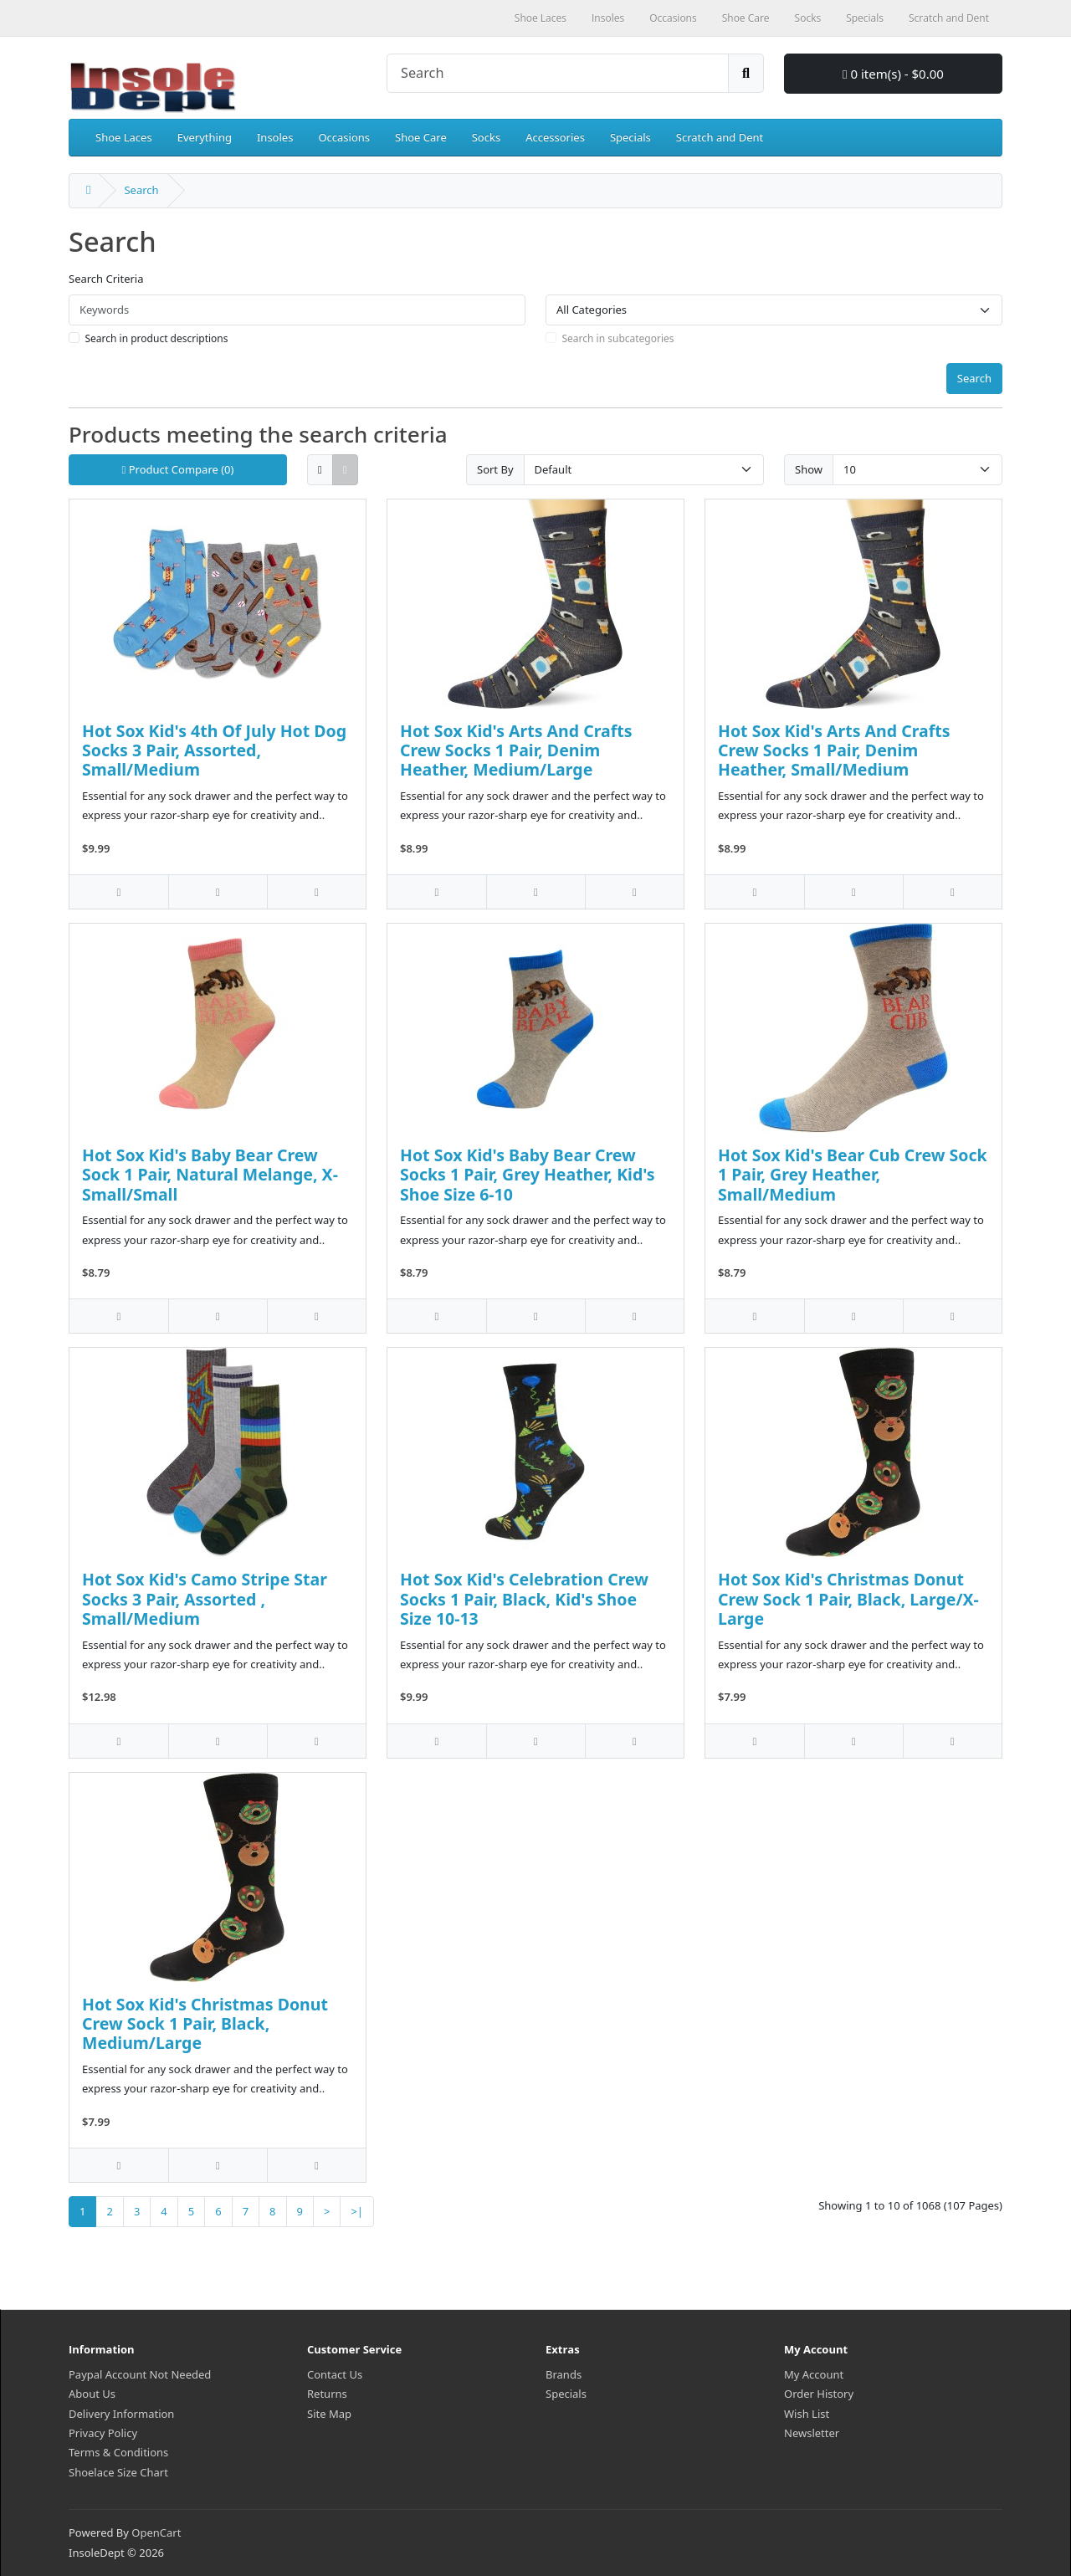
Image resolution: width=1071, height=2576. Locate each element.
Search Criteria (106, 278)
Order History (818, 2393)
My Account (813, 2374)
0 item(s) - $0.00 (893, 73)
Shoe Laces (123, 137)
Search (141, 189)
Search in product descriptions (156, 338)
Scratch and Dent (719, 137)
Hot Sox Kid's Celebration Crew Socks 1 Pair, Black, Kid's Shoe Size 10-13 (524, 1599)
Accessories (555, 137)
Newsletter (811, 2432)
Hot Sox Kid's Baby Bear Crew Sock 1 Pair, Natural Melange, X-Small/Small (210, 1175)
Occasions (344, 137)
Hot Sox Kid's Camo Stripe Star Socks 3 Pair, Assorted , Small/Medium (204, 1599)
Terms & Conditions (118, 2452)
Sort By (495, 469)
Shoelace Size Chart (118, 2472)
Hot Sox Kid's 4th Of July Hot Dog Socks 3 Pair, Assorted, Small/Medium (214, 750)
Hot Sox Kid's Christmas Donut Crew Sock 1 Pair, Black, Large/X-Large (848, 1599)
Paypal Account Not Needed (140, 2374)
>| (357, 2211)
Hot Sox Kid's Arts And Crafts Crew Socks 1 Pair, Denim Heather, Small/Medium (834, 750)
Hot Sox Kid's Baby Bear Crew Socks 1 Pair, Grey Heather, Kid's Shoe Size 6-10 (527, 1175)
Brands (564, 2374)
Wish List (806, 2413)
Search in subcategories (618, 338)
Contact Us (334, 2374)
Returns (327, 2393)
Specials (630, 137)
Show (808, 469)
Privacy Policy (103, 2432)
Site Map (329, 2413)
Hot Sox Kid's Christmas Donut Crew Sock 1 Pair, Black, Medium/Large (205, 2024)
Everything (204, 137)
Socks (486, 137)
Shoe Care (421, 137)
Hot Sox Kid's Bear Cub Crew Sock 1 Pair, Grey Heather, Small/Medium (852, 1175)
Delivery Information (121, 2413)
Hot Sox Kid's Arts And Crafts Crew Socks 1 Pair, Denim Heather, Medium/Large (516, 750)
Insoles (275, 137)
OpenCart (156, 2532)
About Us (92, 2393)
